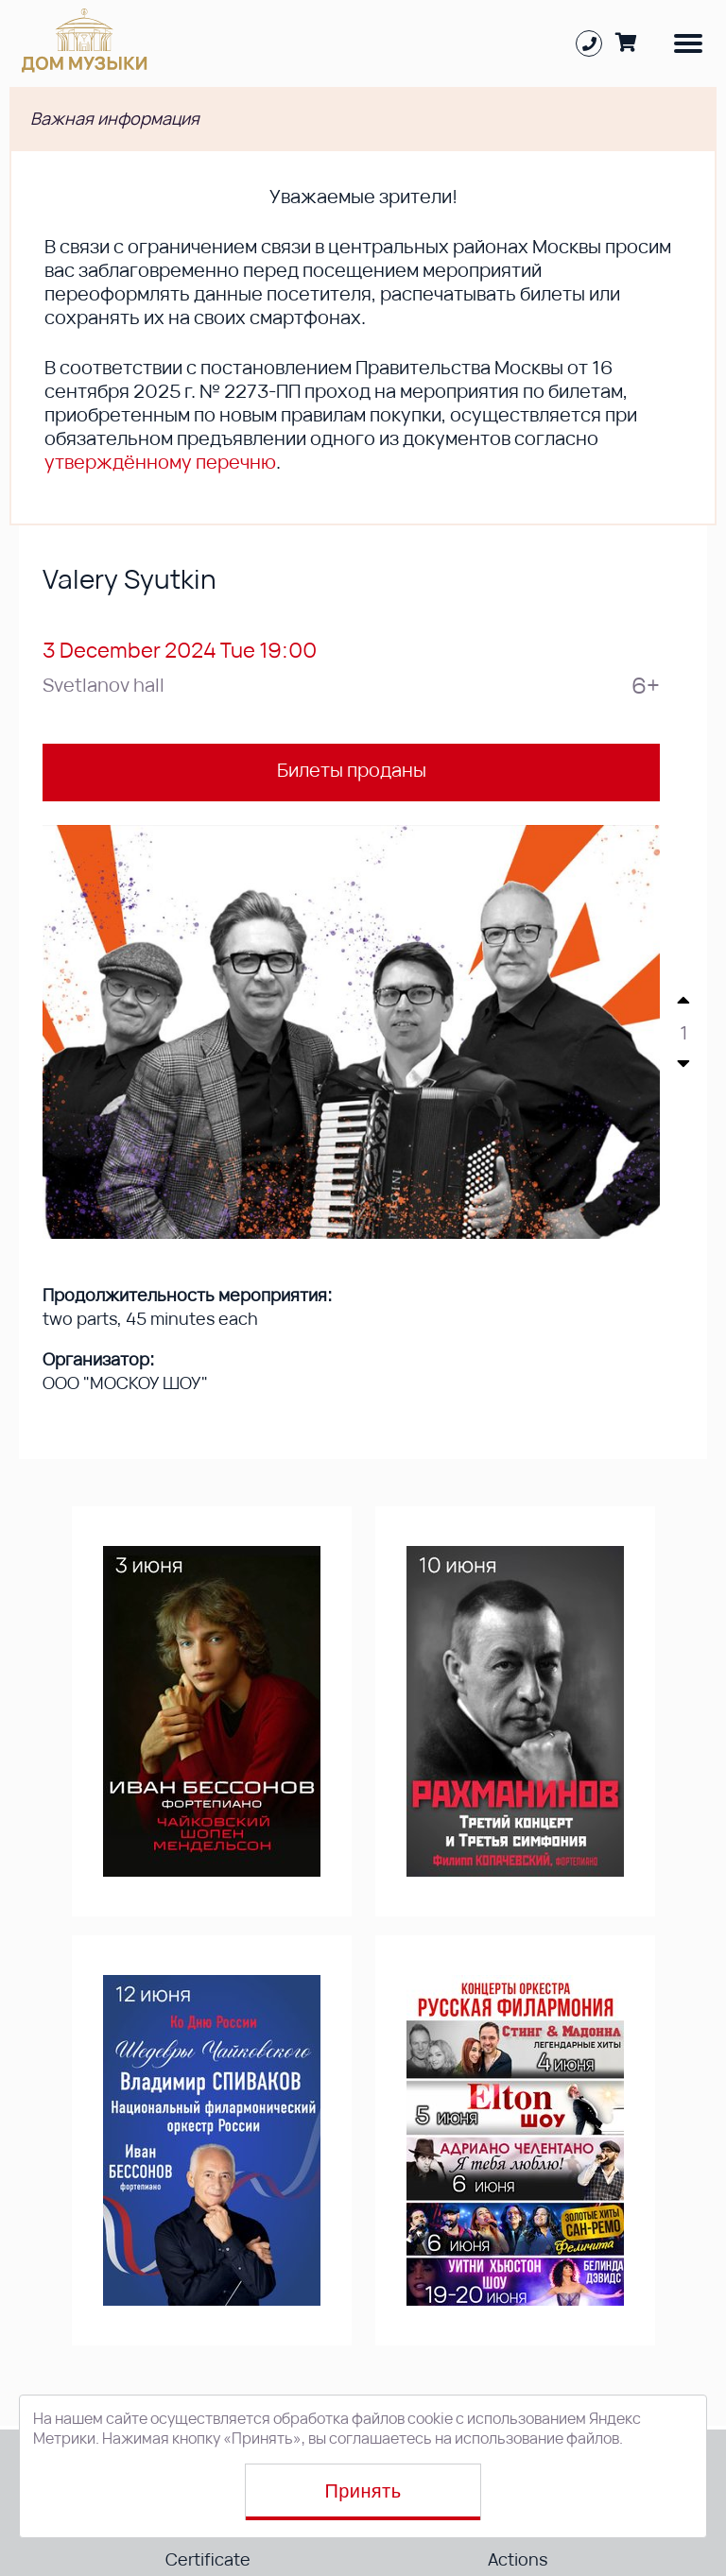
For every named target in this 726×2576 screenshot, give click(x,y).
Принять (363, 2491)
